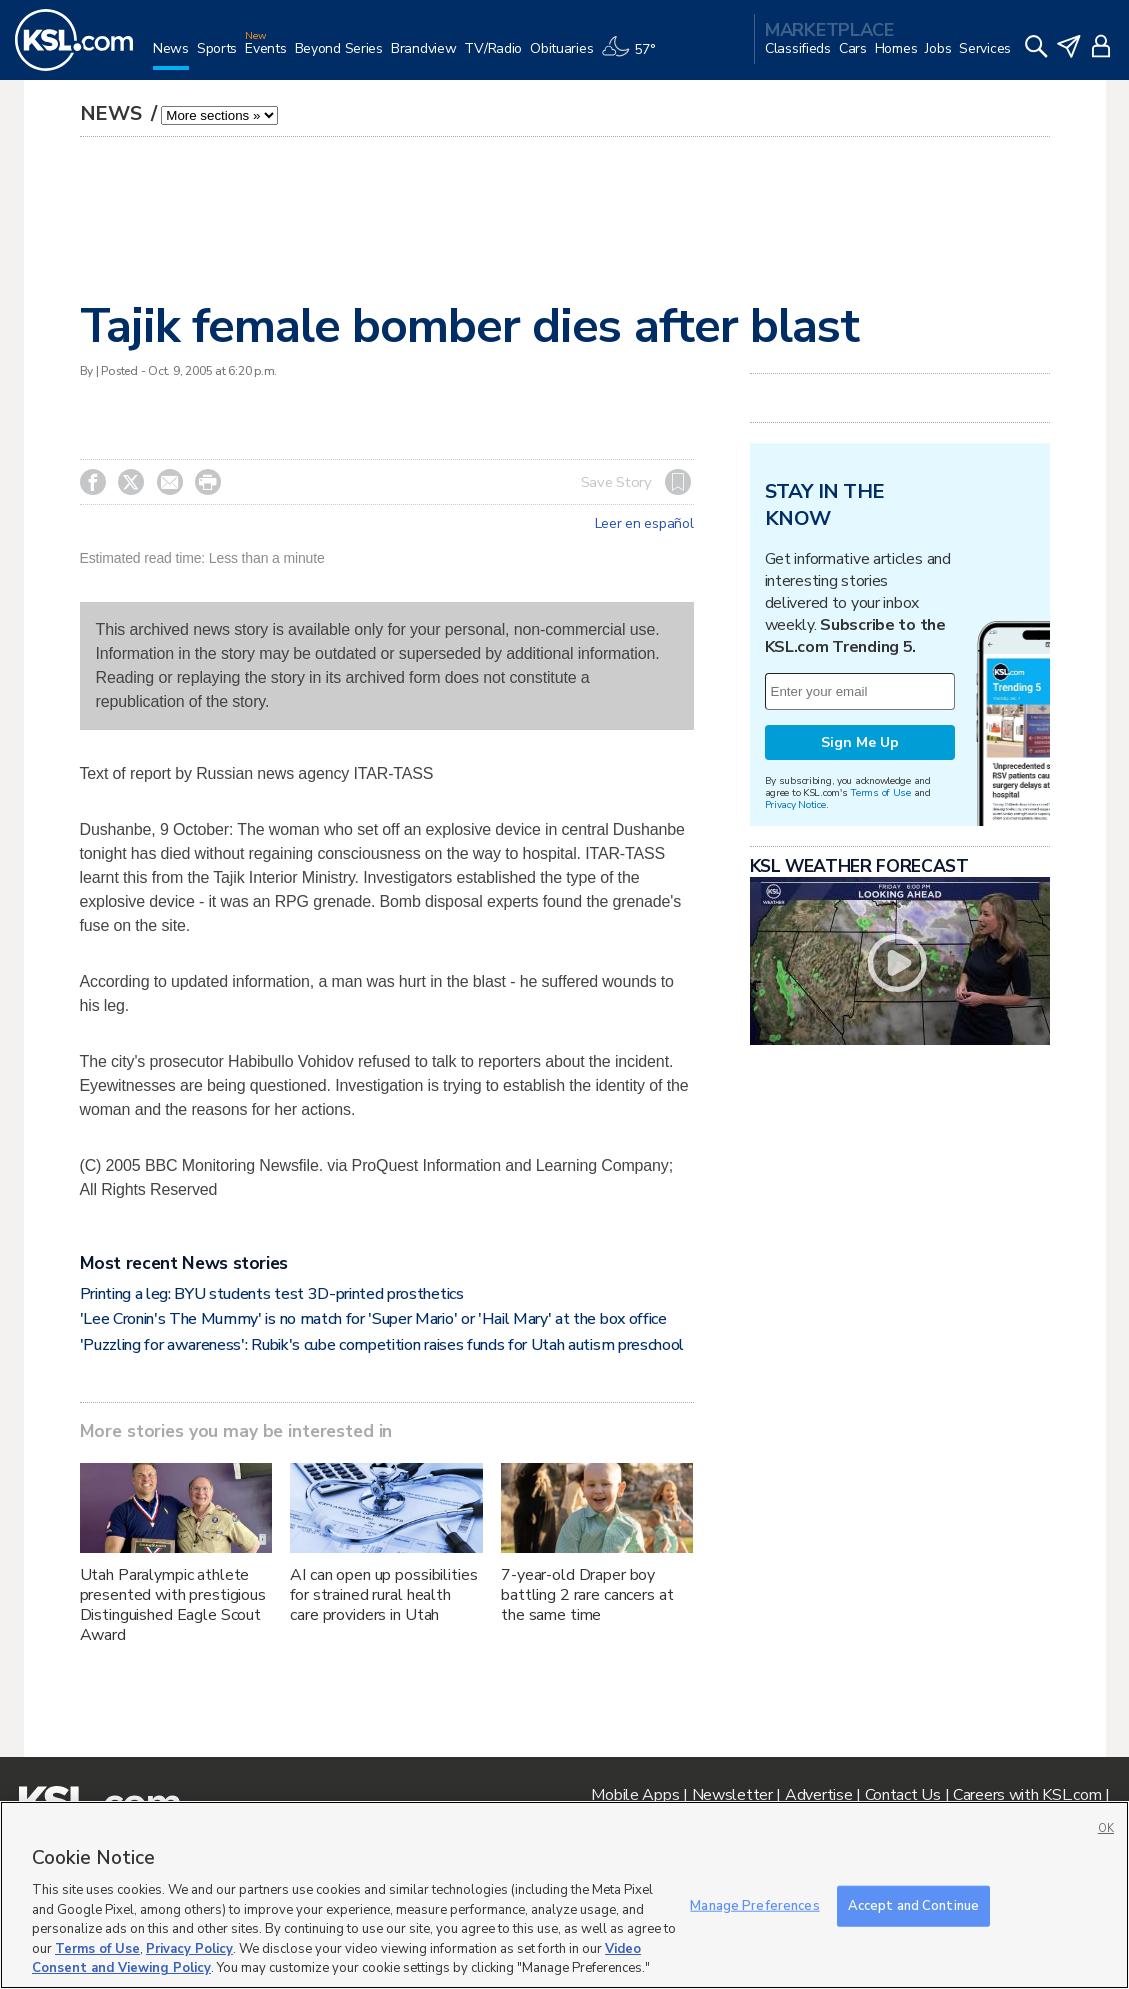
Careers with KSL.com (1027, 1795)
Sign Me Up (860, 742)
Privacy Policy (189, 1949)
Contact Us (903, 1795)
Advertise (818, 1795)
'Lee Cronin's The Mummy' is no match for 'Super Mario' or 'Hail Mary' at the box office (373, 1319)
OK (1106, 1828)
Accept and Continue (913, 1905)
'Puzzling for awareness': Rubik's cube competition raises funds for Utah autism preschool (382, 1345)
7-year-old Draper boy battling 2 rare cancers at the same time (587, 1595)
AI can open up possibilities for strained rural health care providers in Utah (383, 1595)
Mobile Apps (635, 1795)
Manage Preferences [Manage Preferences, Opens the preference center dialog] (754, 1905)
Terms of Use (880, 792)
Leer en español (644, 524)
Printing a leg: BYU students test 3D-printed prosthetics (272, 1294)
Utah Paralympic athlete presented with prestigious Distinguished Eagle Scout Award (173, 1605)
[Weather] (632, 56)
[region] (564, 1895)
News (113, 113)
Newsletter (732, 1795)
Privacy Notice (795, 804)
